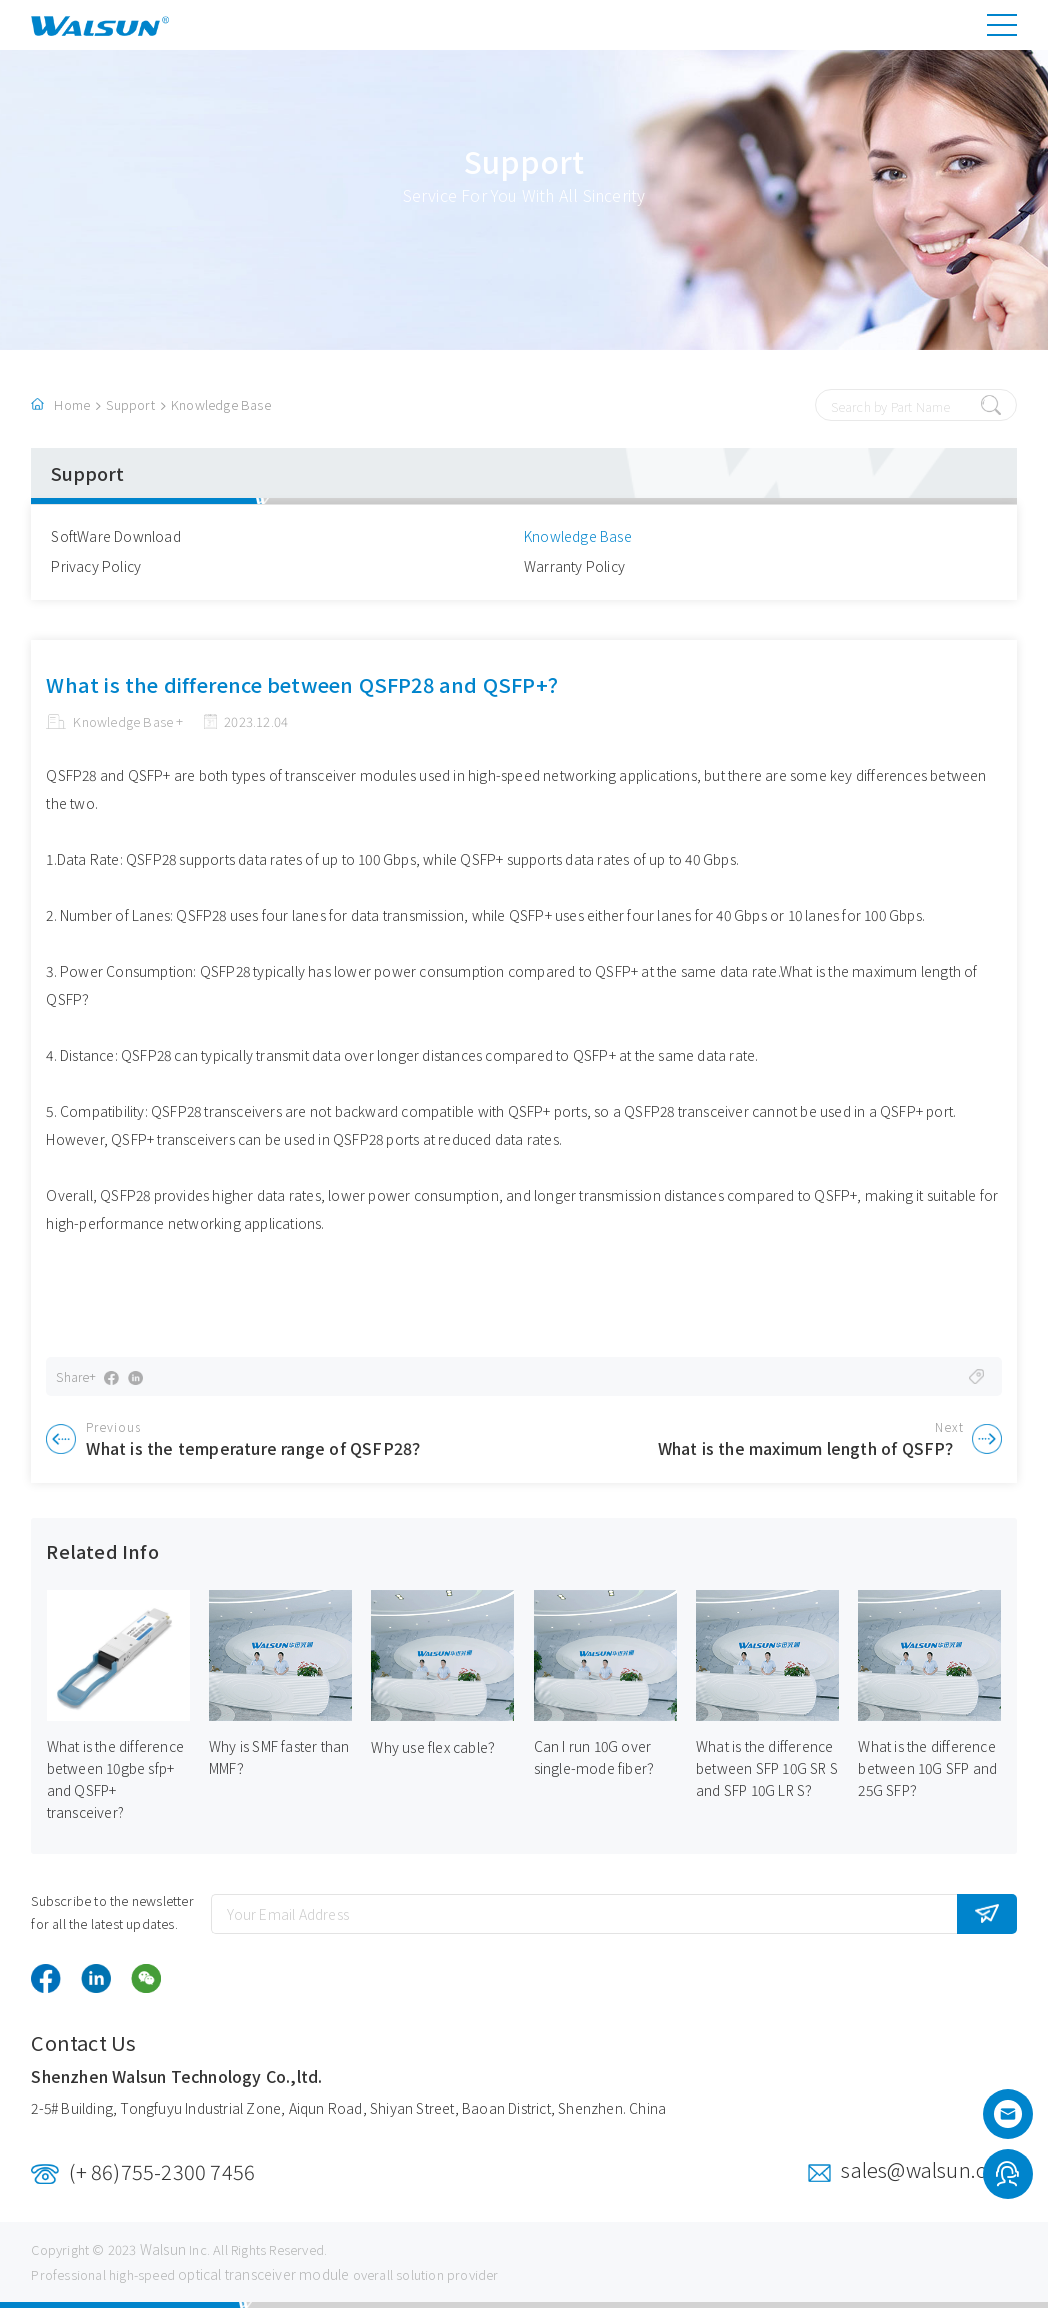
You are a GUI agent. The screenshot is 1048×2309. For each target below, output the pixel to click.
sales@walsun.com (928, 2170)
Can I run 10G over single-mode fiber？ (598, 1758)
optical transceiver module (263, 2275)
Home (72, 404)
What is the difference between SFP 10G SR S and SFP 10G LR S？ (764, 1769)
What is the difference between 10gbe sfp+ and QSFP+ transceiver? (115, 1780)
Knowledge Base (221, 404)
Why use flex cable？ (436, 1747)
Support (130, 404)
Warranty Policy (574, 566)
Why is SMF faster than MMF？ (279, 1758)
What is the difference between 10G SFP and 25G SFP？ (928, 1769)
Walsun (163, 2250)
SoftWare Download (115, 536)
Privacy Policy (96, 566)
